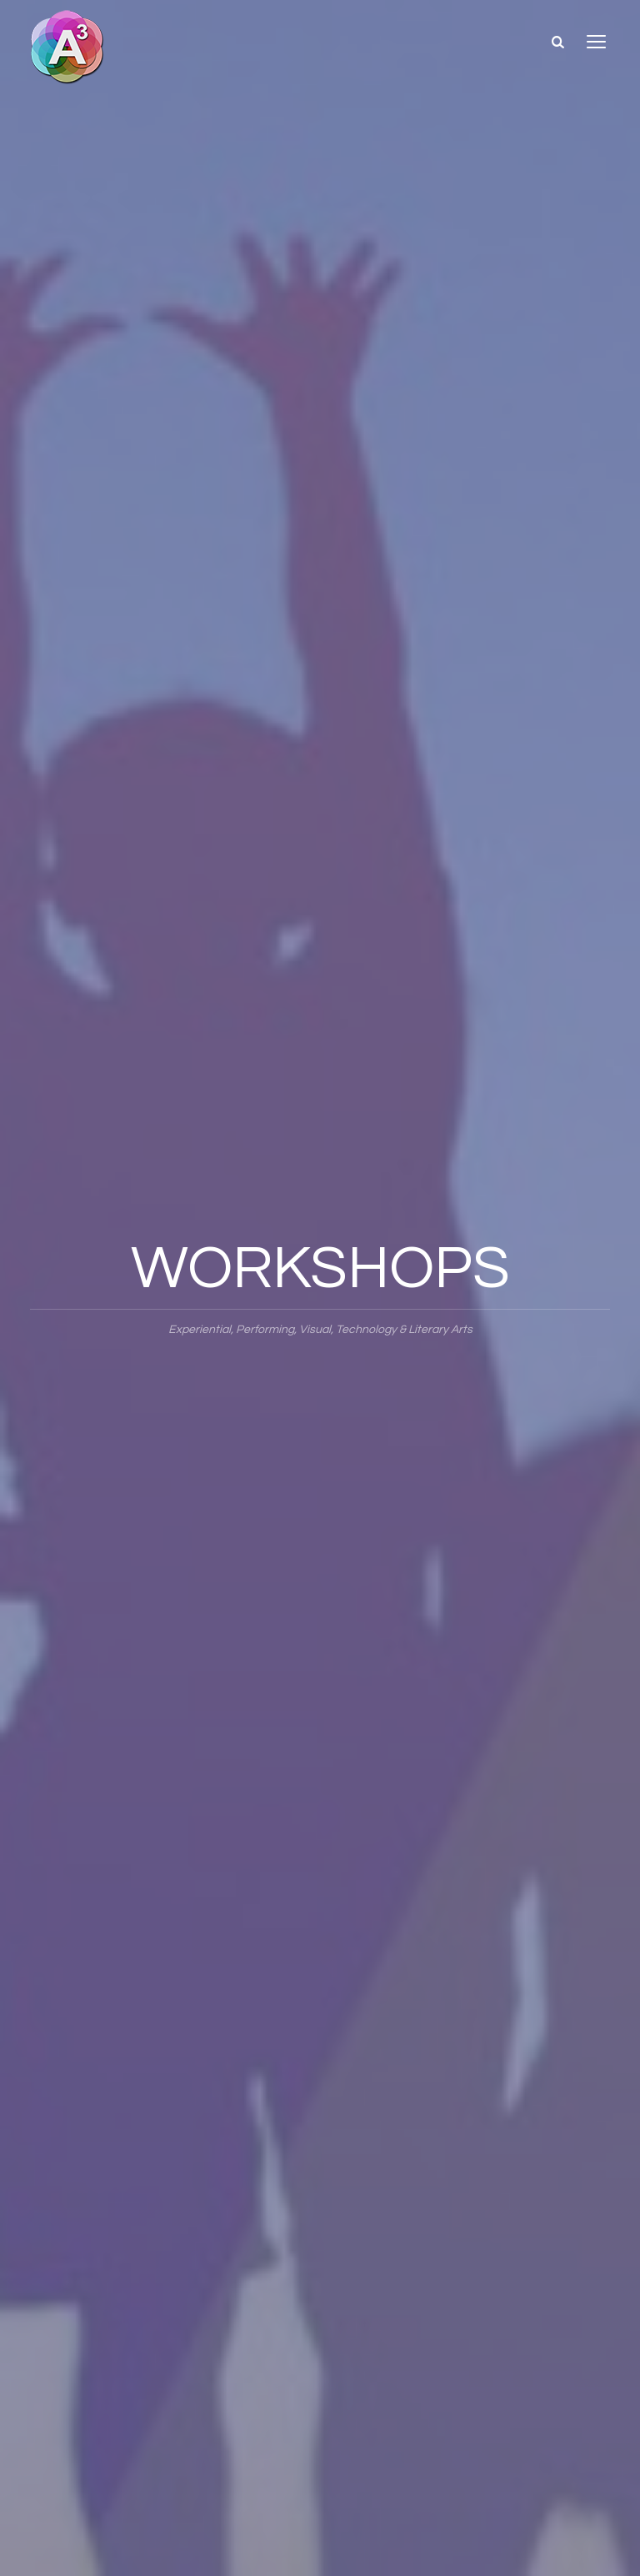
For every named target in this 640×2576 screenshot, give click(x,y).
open (596, 41)
